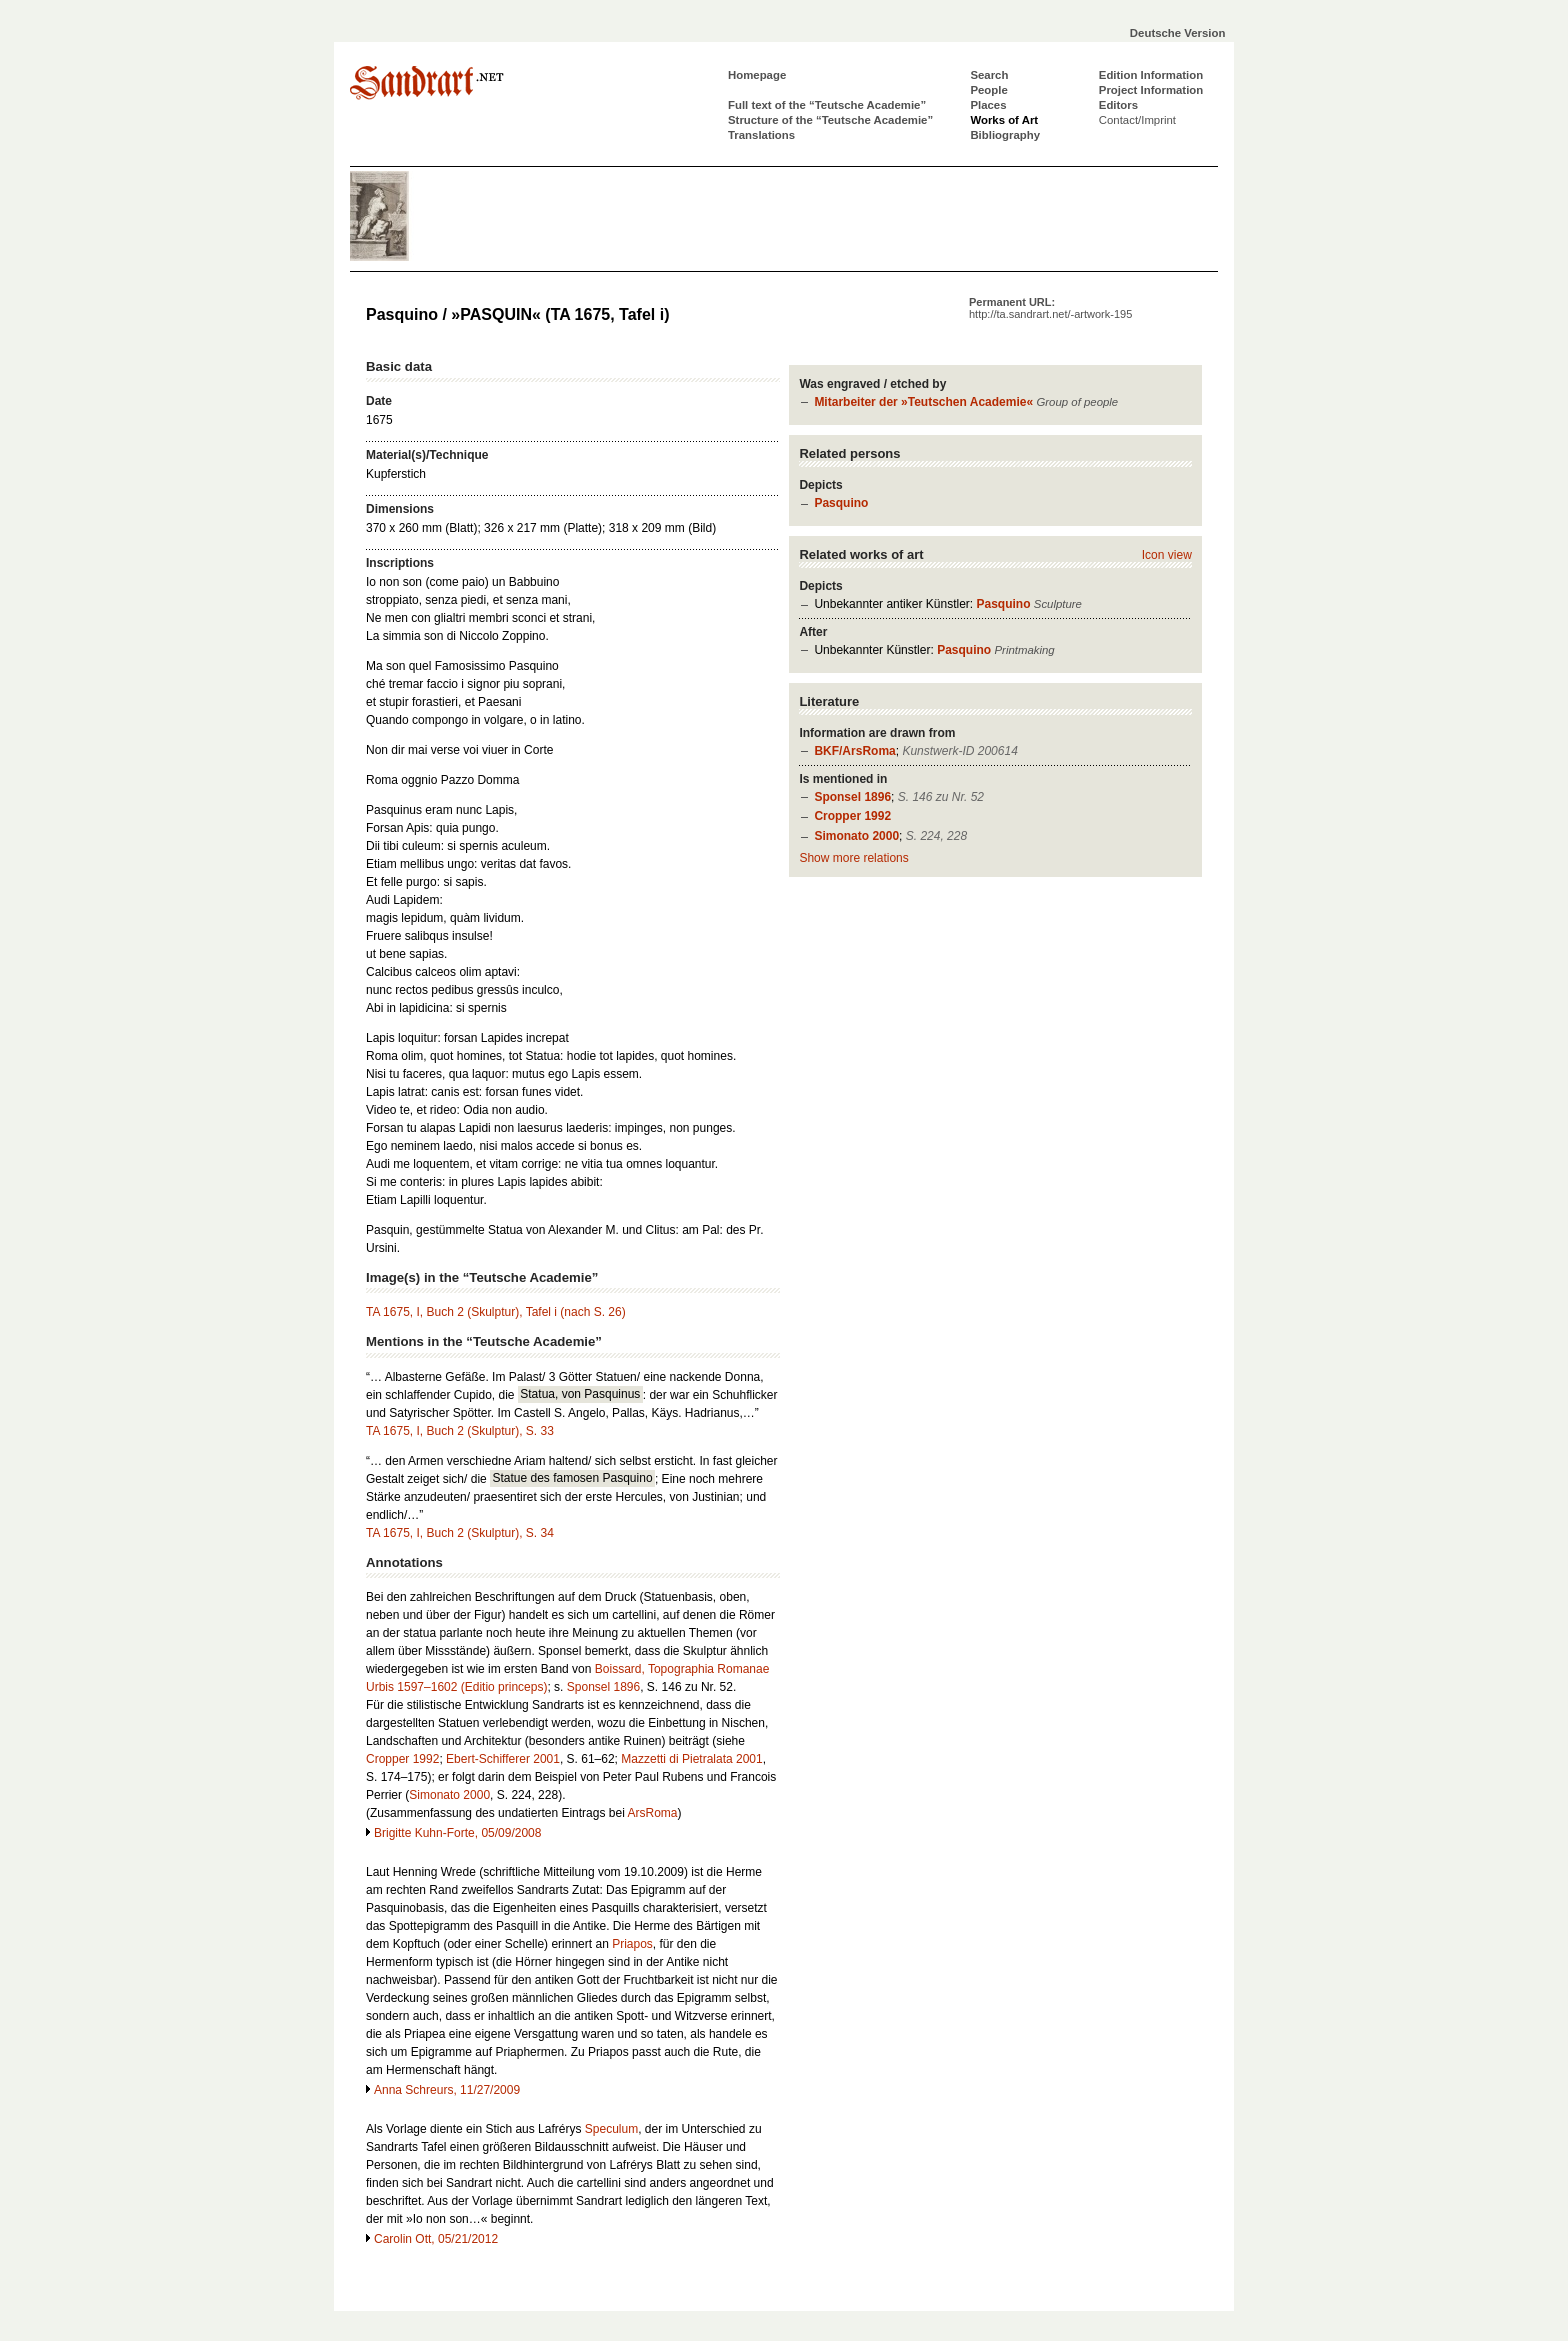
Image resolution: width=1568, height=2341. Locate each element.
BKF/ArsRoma (854, 751)
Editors (1118, 105)
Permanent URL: (1050, 308)
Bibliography (1005, 135)
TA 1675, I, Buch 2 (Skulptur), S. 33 (460, 1431)
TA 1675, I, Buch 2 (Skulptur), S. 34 (460, 1533)
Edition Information (1151, 75)
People (988, 90)
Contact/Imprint (1137, 120)
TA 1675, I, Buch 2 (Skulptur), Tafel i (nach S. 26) (496, 1312)
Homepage (757, 75)
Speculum (611, 2129)
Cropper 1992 (852, 816)
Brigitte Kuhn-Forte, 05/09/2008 (457, 1833)
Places (988, 105)
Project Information (1151, 90)
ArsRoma (652, 1813)
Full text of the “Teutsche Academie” (827, 105)
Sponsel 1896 (852, 797)
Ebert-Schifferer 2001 (503, 1759)
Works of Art (1004, 120)
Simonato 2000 (856, 836)
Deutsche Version (1178, 33)
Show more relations (853, 858)
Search (989, 75)
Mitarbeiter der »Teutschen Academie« (923, 402)
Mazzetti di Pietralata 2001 (691, 1759)
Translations (761, 135)
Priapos (632, 1944)
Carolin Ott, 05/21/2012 (436, 2239)
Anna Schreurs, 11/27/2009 (447, 2090)
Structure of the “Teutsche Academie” (830, 120)
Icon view (1167, 555)
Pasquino (841, 503)
